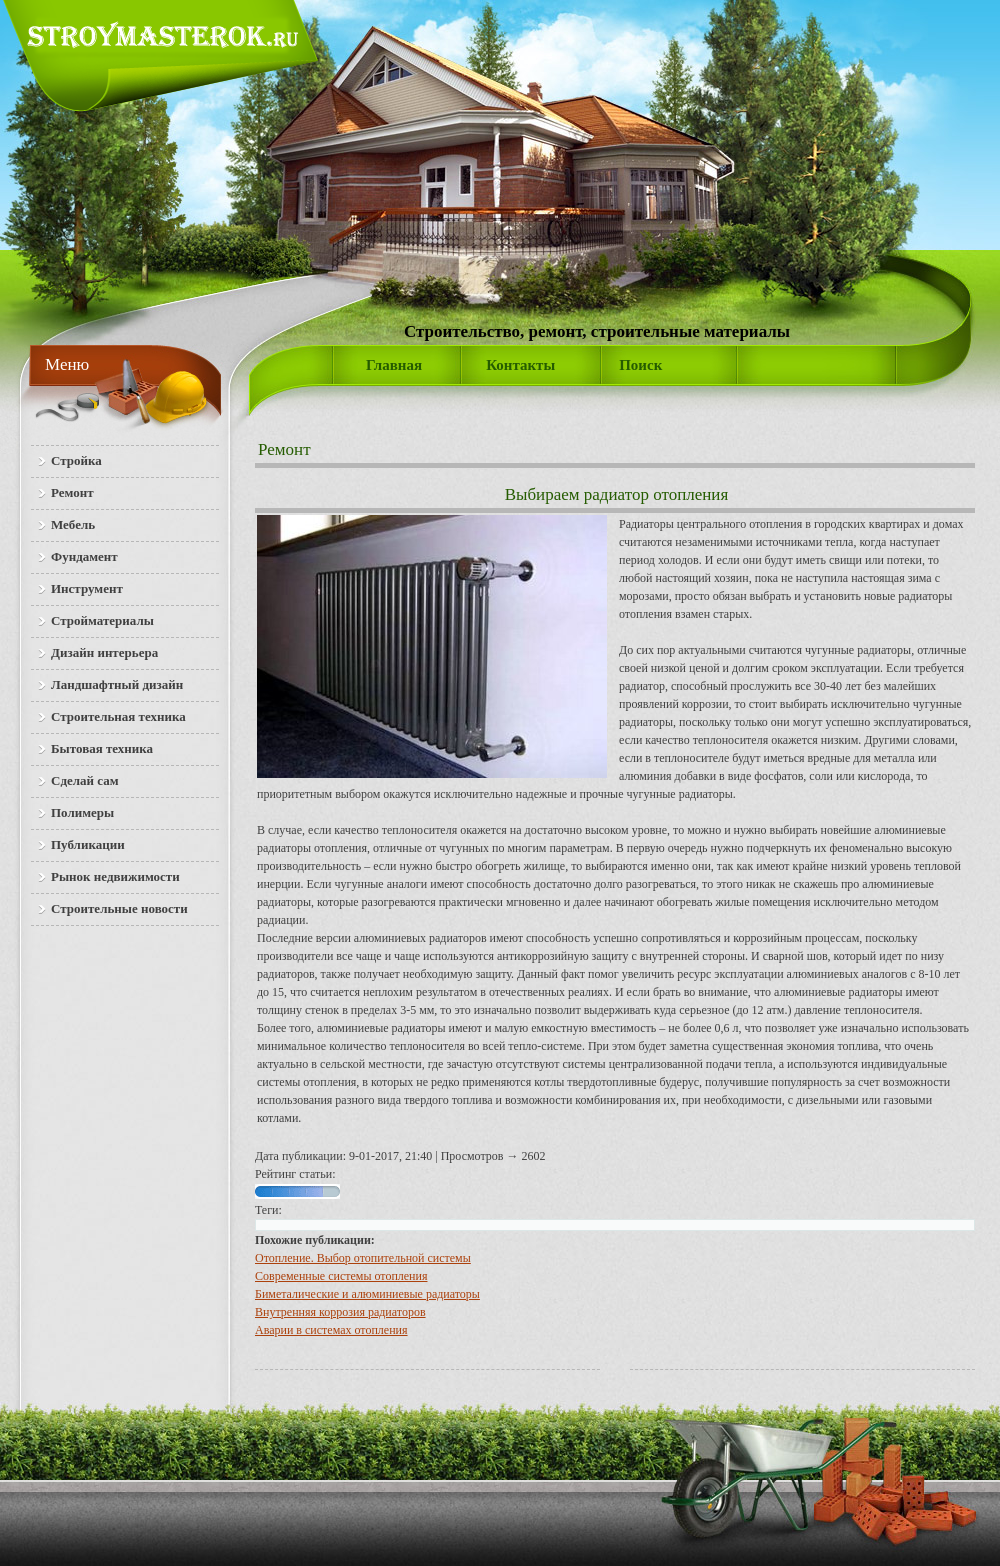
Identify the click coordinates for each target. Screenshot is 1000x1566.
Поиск (640, 365)
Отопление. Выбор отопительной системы (363, 1258)
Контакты (520, 365)
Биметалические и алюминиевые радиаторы (367, 1294)
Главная (394, 365)
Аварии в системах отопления (331, 1330)
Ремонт (284, 449)
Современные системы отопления (341, 1276)
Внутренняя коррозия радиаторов (340, 1312)
